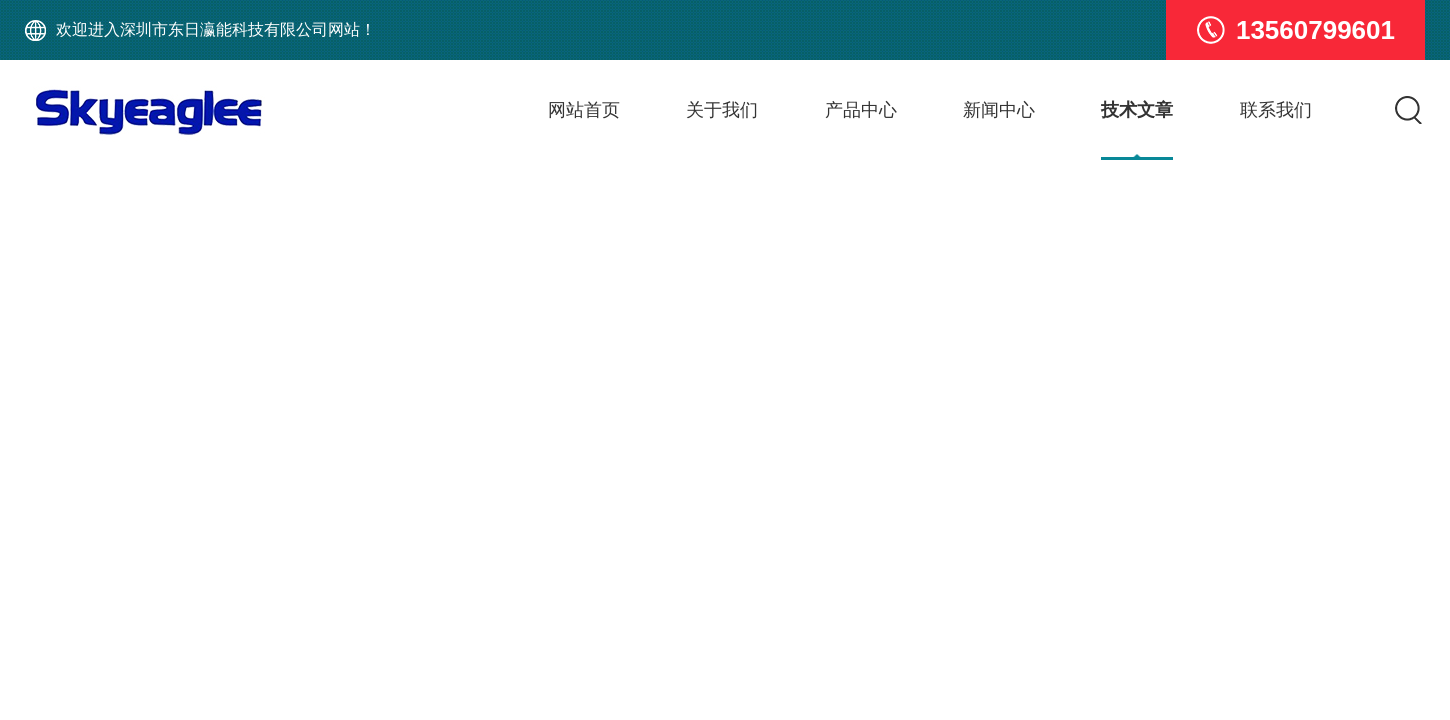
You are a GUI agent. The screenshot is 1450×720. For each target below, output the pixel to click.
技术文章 (1137, 110)
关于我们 (722, 110)
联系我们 (1276, 110)
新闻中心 (999, 110)
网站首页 (584, 110)
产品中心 (861, 110)
